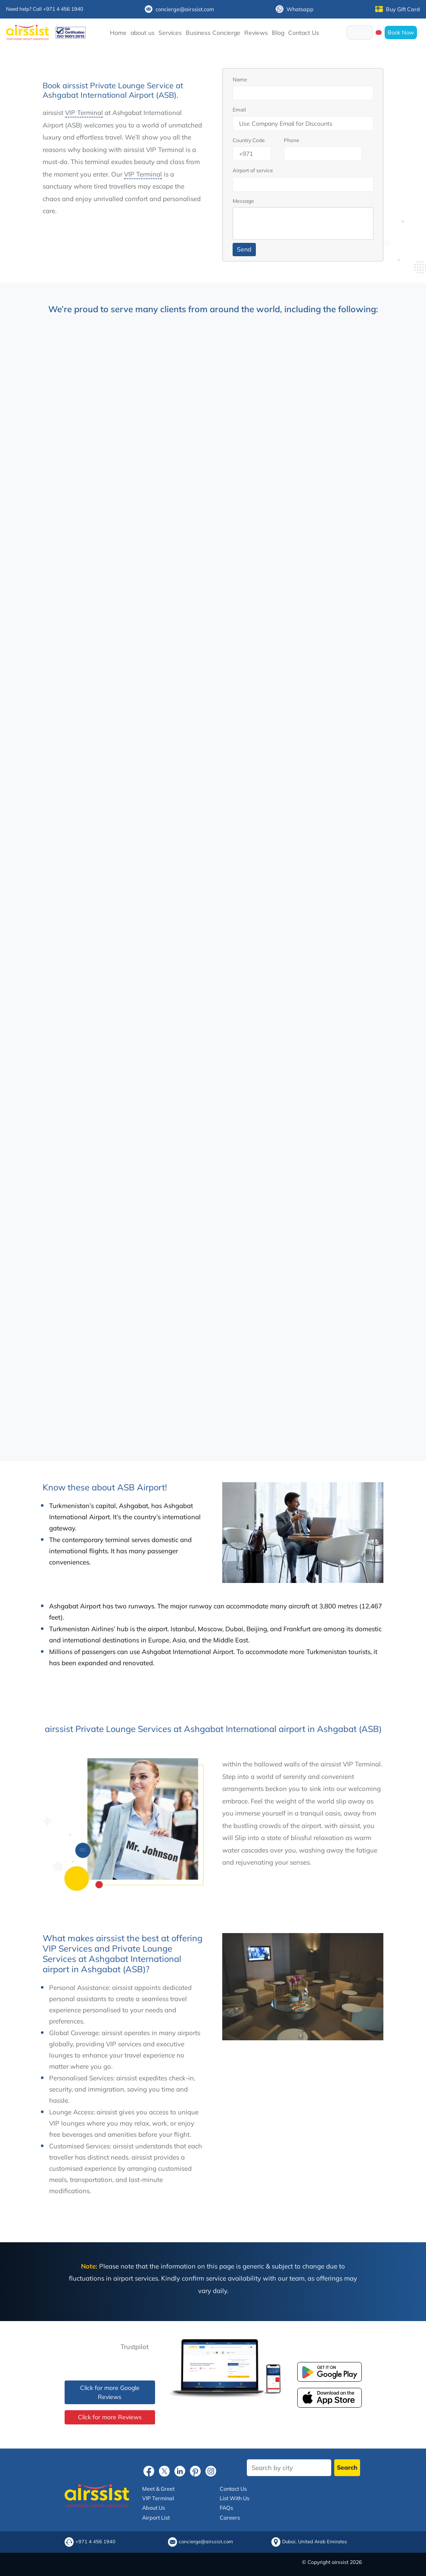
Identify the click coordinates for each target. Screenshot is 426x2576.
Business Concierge (213, 33)
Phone (291, 140)
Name (240, 79)
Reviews (256, 33)
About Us (153, 2507)
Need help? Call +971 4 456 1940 (44, 9)
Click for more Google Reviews (110, 2392)
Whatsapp (295, 9)
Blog (278, 33)
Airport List (156, 2517)
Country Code (249, 140)
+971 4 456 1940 (95, 2541)
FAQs (226, 2507)
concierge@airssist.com (179, 9)
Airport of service (253, 170)
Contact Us (303, 33)
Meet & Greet (158, 2488)
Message (243, 201)
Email (239, 109)
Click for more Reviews (110, 2417)
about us (143, 33)
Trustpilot (135, 2347)
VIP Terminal (84, 113)
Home (118, 33)
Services (170, 33)
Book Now (401, 32)
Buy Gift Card (397, 9)
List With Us (234, 2498)
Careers (230, 2517)
